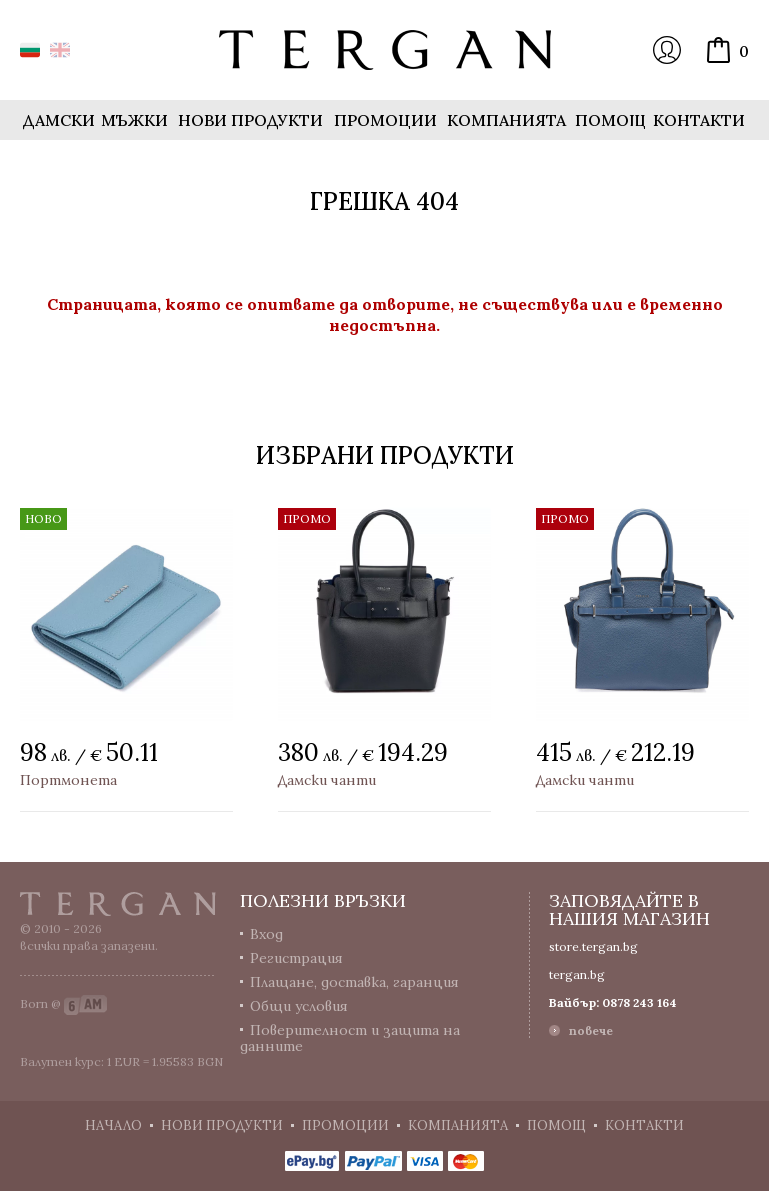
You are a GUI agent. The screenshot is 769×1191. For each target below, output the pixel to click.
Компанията (506, 120)
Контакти (699, 120)
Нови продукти (250, 120)
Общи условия (299, 1006)
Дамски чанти (327, 780)
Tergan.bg (118, 904)
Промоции (385, 120)
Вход (667, 50)
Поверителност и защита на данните (350, 1038)
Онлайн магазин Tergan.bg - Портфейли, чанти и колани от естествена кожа (385, 50)
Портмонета (68, 780)
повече (591, 1030)
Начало (113, 1125)
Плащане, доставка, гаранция (354, 982)
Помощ (610, 120)
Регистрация (296, 958)
